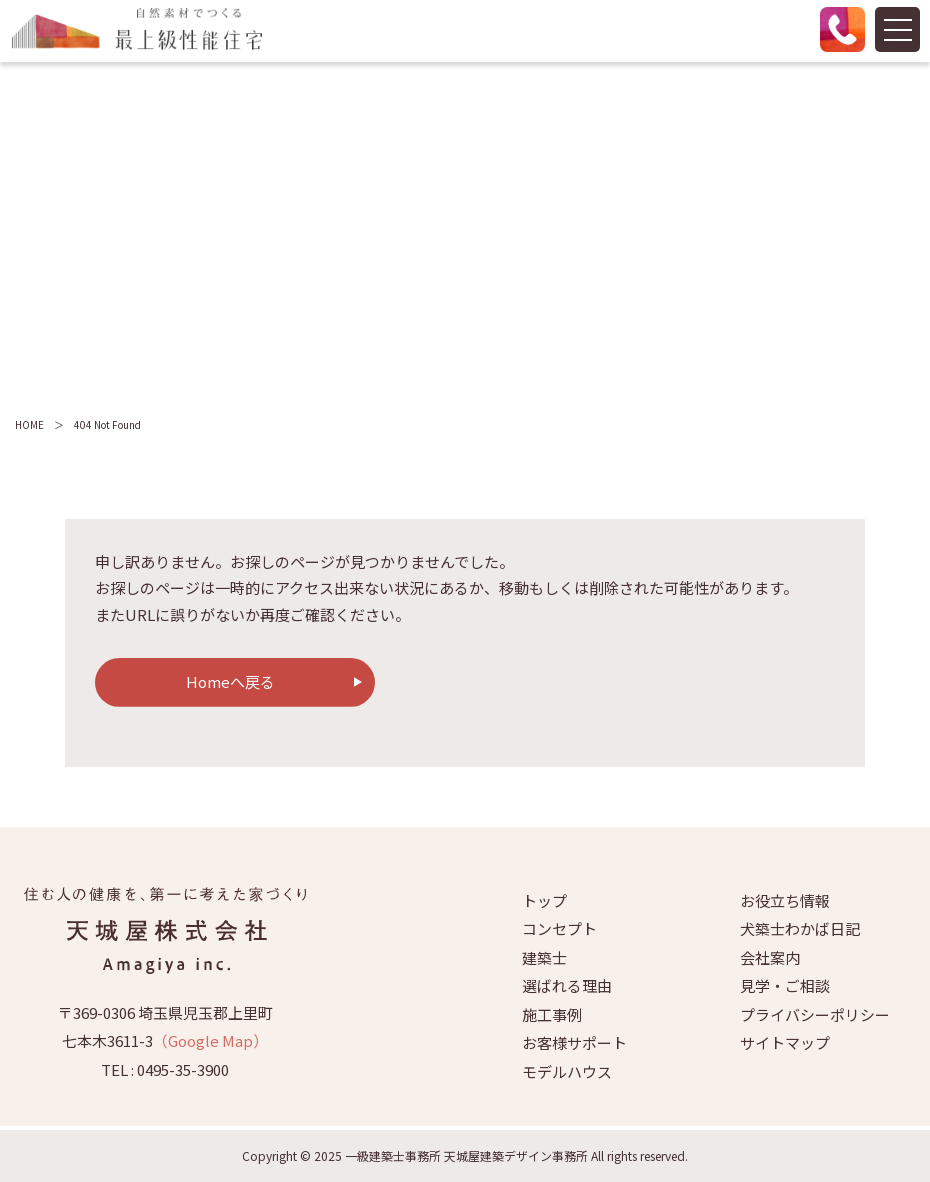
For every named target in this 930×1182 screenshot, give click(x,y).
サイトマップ (785, 1042)
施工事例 (552, 1014)
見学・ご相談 (785, 985)
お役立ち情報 (785, 900)
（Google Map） (210, 1040)
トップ (544, 900)
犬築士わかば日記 (800, 928)
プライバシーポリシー (815, 1014)
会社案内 (770, 957)
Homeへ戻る (230, 681)
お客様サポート (574, 1042)
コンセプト (559, 928)
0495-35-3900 (183, 1069)
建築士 (544, 957)
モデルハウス (567, 1071)
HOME (29, 424)
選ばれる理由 (567, 985)
